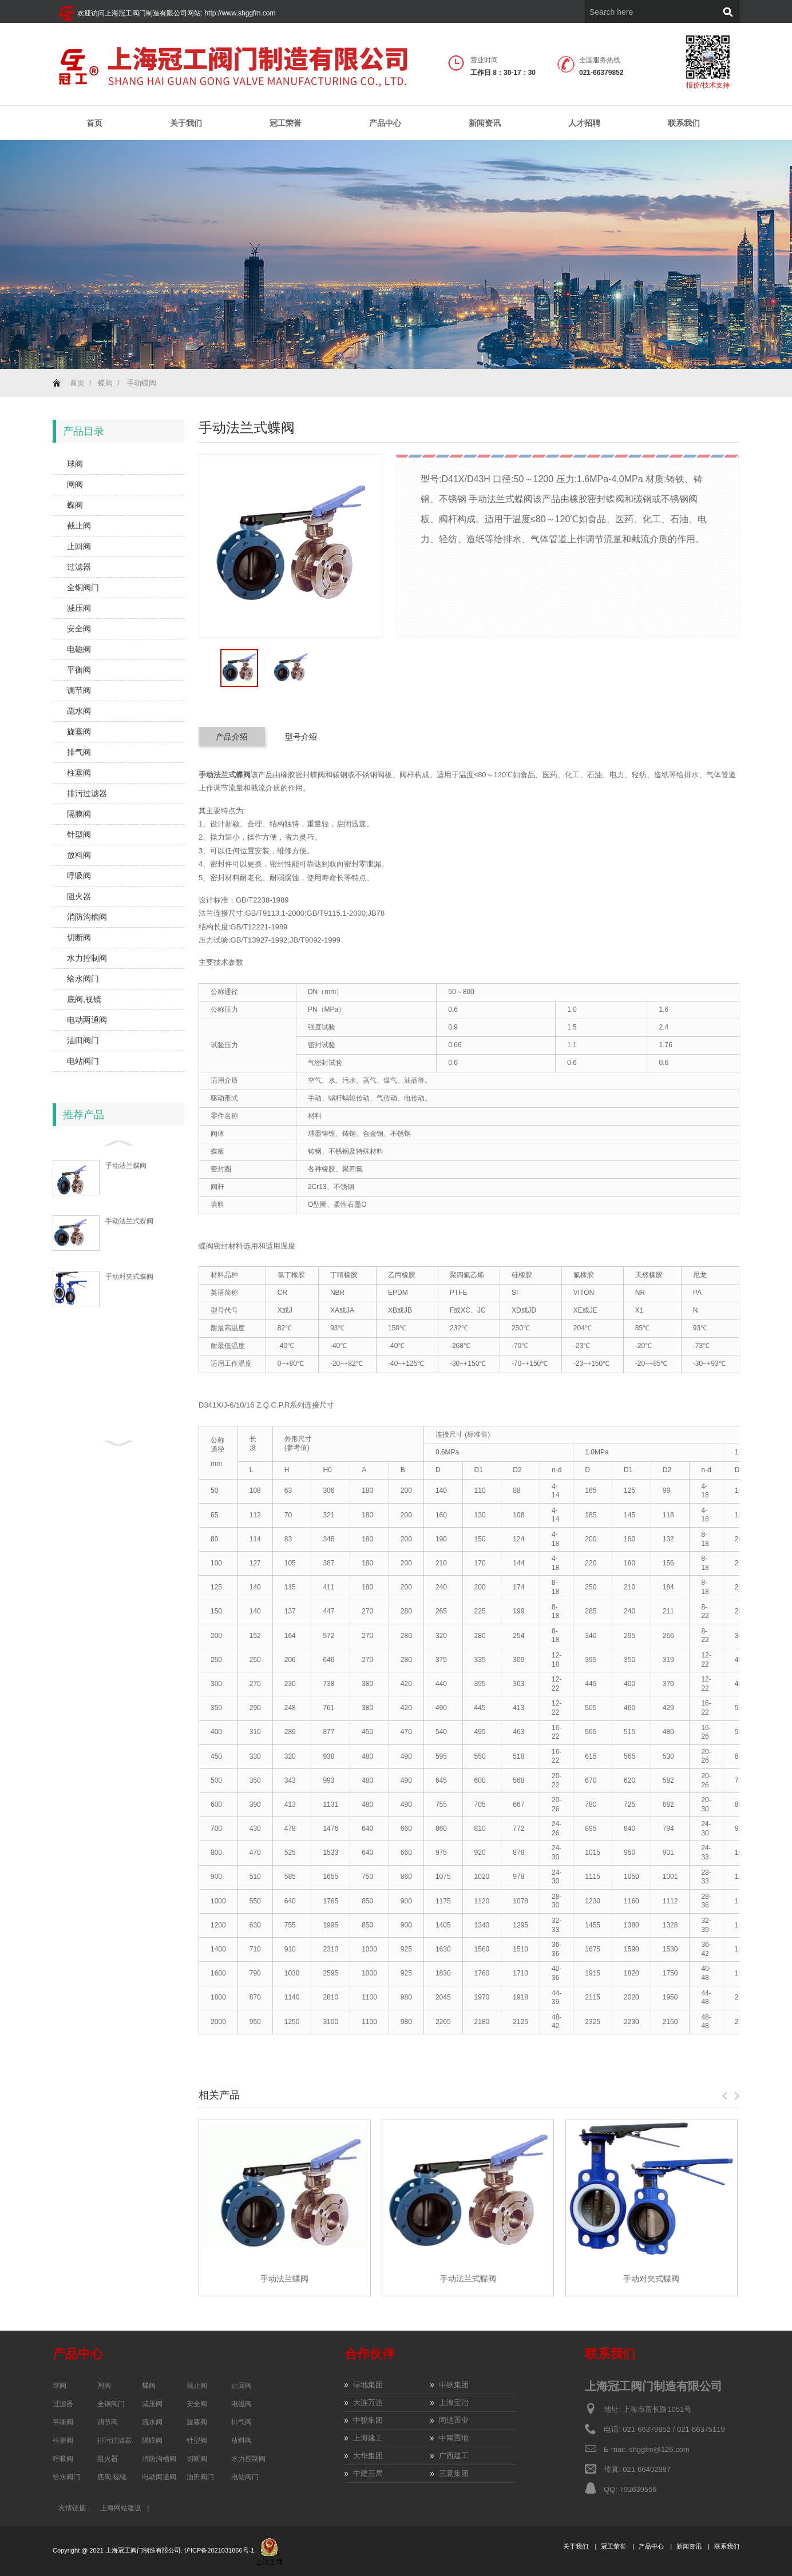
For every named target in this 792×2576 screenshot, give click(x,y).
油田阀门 (83, 1040)
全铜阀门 (83, 587)
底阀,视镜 (84, 999)
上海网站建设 (120, 2508)
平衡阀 (79, 669)
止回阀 (79, 546)
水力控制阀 (87, 958)
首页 (94, 123)
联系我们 (684, 123)
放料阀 (79, 855)
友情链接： (75, 2508)
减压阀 (79, 608)
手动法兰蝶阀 (125, 1166)
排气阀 (79, 752)
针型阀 (79, 834)
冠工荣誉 (286, 123)
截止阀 (79, 525)
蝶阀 (105, 383)
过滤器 (79, 566)
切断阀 (79, 937)
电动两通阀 (87, 1019)
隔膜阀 (79, 813)
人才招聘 (584, 123)
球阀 (75, 463)
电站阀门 (83, 1061)
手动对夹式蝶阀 (129, 1277)
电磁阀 (79, 649)
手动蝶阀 (141, 383)
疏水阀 (79, 710)
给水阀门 (83, 978)
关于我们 (186, 123)
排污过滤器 (87, 793)
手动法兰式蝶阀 (129, 1221)
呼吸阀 (79, 875)
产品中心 (385, 123)
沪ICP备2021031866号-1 (220, 2550)
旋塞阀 (79, 731)
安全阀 (79, 628)
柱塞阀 (79, 772)
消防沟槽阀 (87, 916)
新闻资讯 (485, 123)
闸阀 (75, 484)
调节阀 (79, 690)
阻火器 (79, 896)
